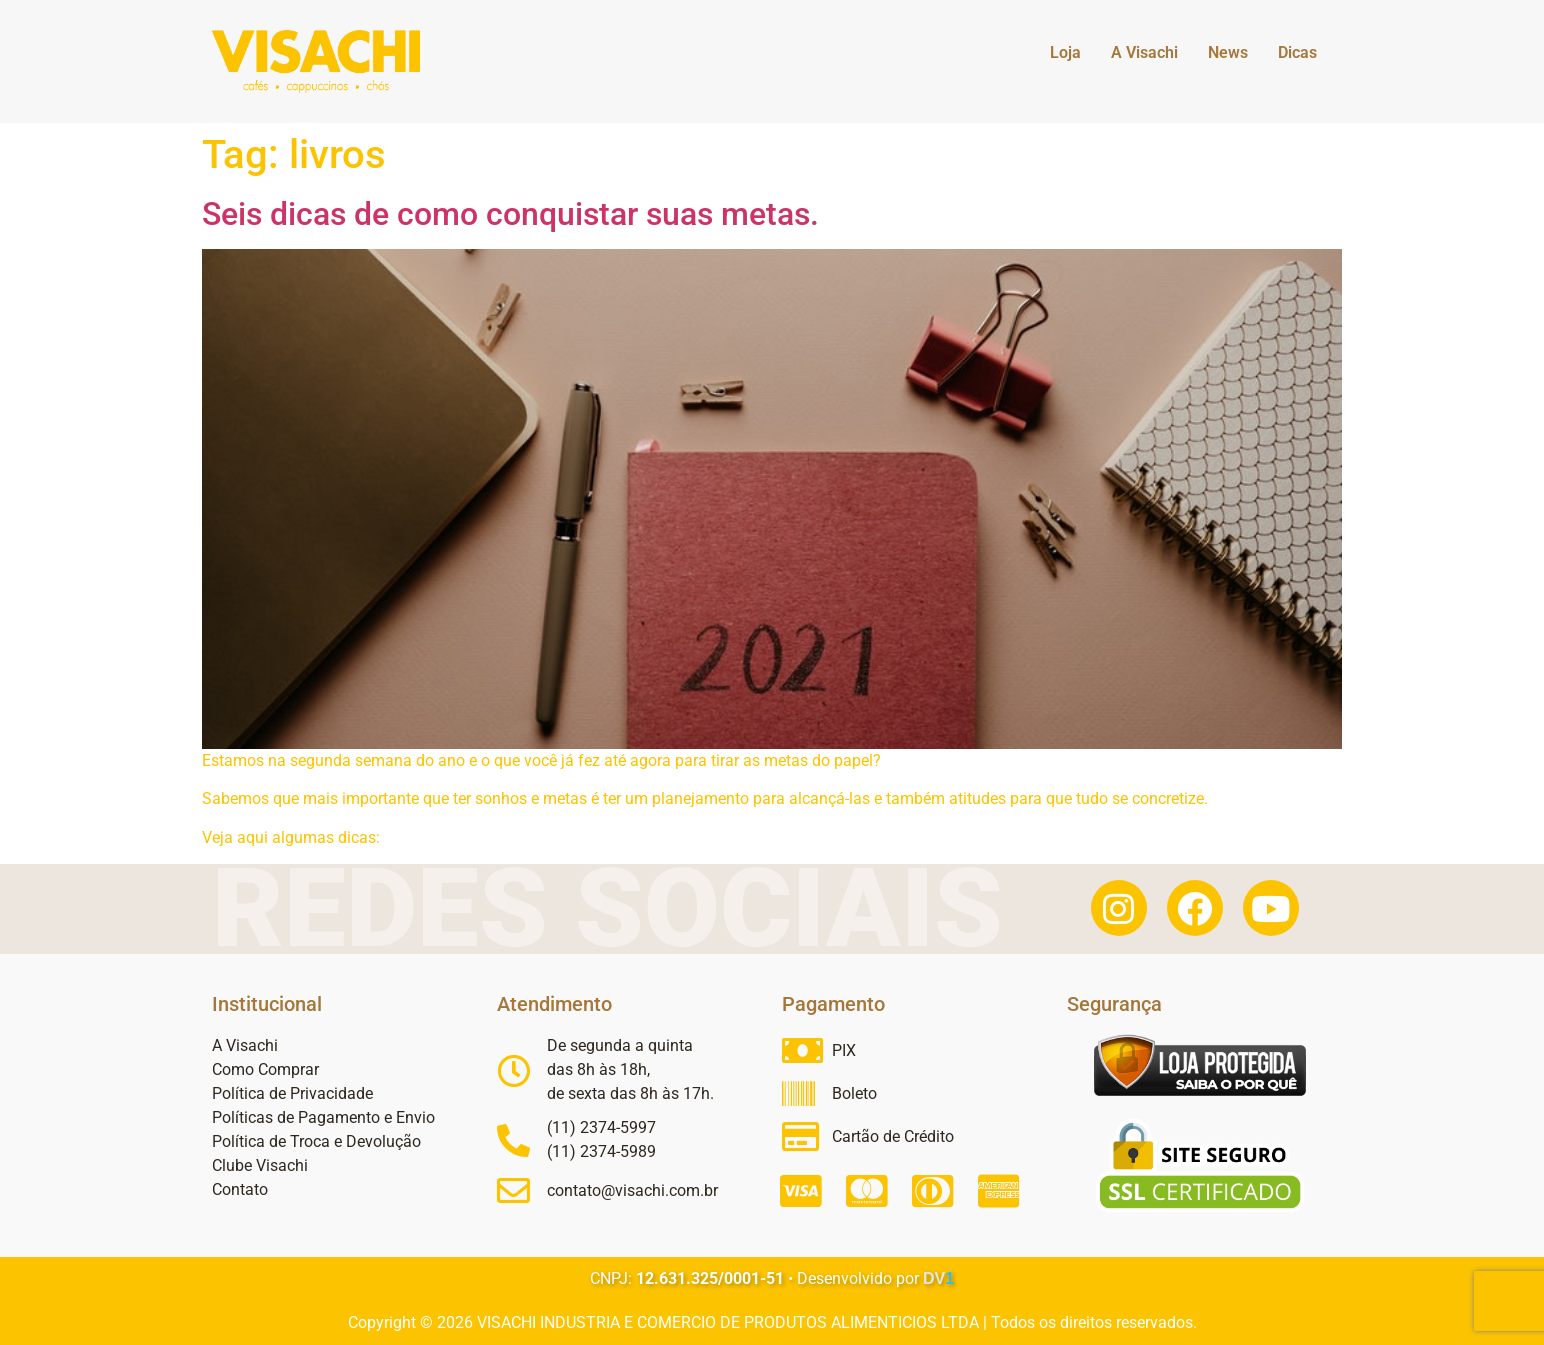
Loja (1065, 52)
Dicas (1297, 52)
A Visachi (1144, 52)
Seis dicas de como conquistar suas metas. (510, 214)
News (1228, 52)
